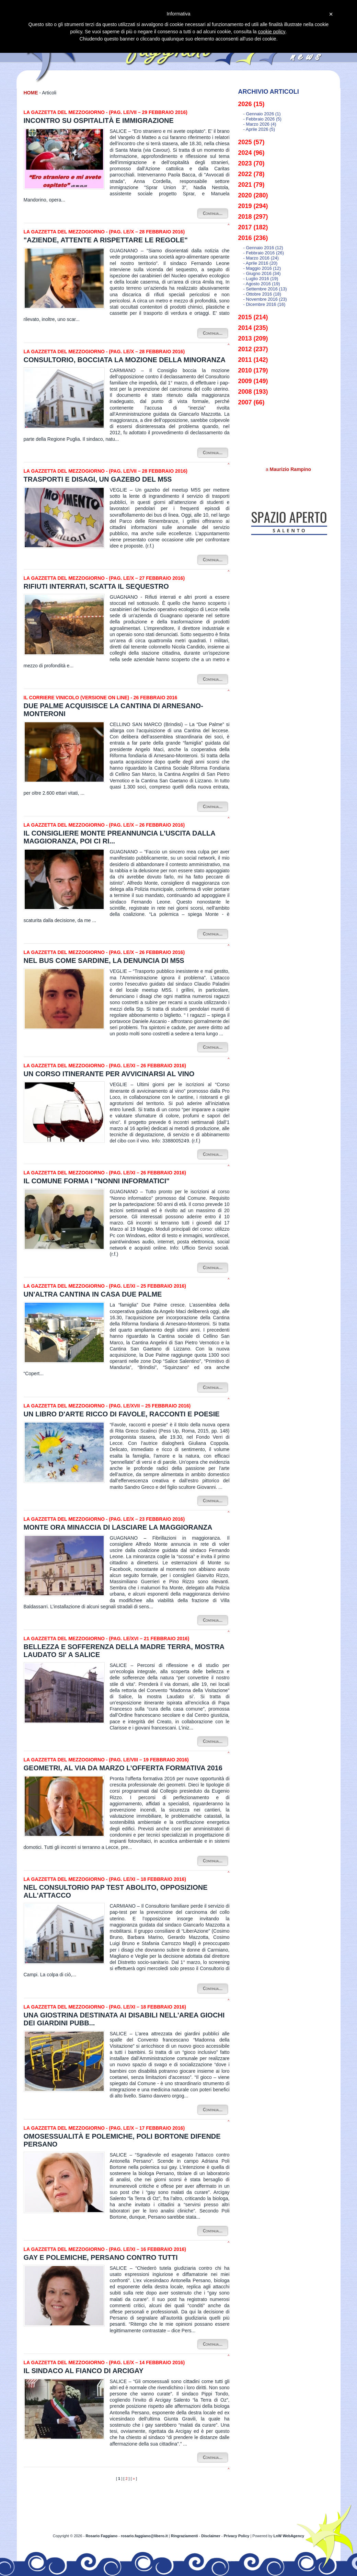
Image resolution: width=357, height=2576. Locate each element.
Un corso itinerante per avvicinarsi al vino (109, 1074)
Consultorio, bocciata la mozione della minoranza (125, 360)
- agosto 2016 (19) (261, 283)
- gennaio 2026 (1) (262, 113)
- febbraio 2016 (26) (263, 252)
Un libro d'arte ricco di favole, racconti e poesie (122, 1414)
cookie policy (271, 31)
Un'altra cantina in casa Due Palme (93, 1294)
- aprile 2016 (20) (260, 263)
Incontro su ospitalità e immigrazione (99, 120)
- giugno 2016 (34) (262, 273)
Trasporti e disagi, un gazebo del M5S (98, 479)
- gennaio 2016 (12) (263, 247)
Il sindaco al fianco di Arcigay (83, 2370)
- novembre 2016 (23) (265, 299)
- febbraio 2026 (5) (262, 119)
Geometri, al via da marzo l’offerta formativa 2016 (123, 1768)
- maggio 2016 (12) (262, 268)
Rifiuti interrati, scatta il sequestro (96, 586)
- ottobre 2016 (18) (262, 294)
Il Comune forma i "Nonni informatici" (97, 1181)
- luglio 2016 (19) (260, 278)
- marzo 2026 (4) (259, 124)
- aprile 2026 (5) (259, 129)
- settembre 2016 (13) (265, 288)
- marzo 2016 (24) (261, 258)
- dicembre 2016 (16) (264, 304)
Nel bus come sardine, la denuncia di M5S (104, 960)
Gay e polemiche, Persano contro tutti (101, 2257)
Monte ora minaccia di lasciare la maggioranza (118, 1527)
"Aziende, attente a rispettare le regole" (106, 240)
